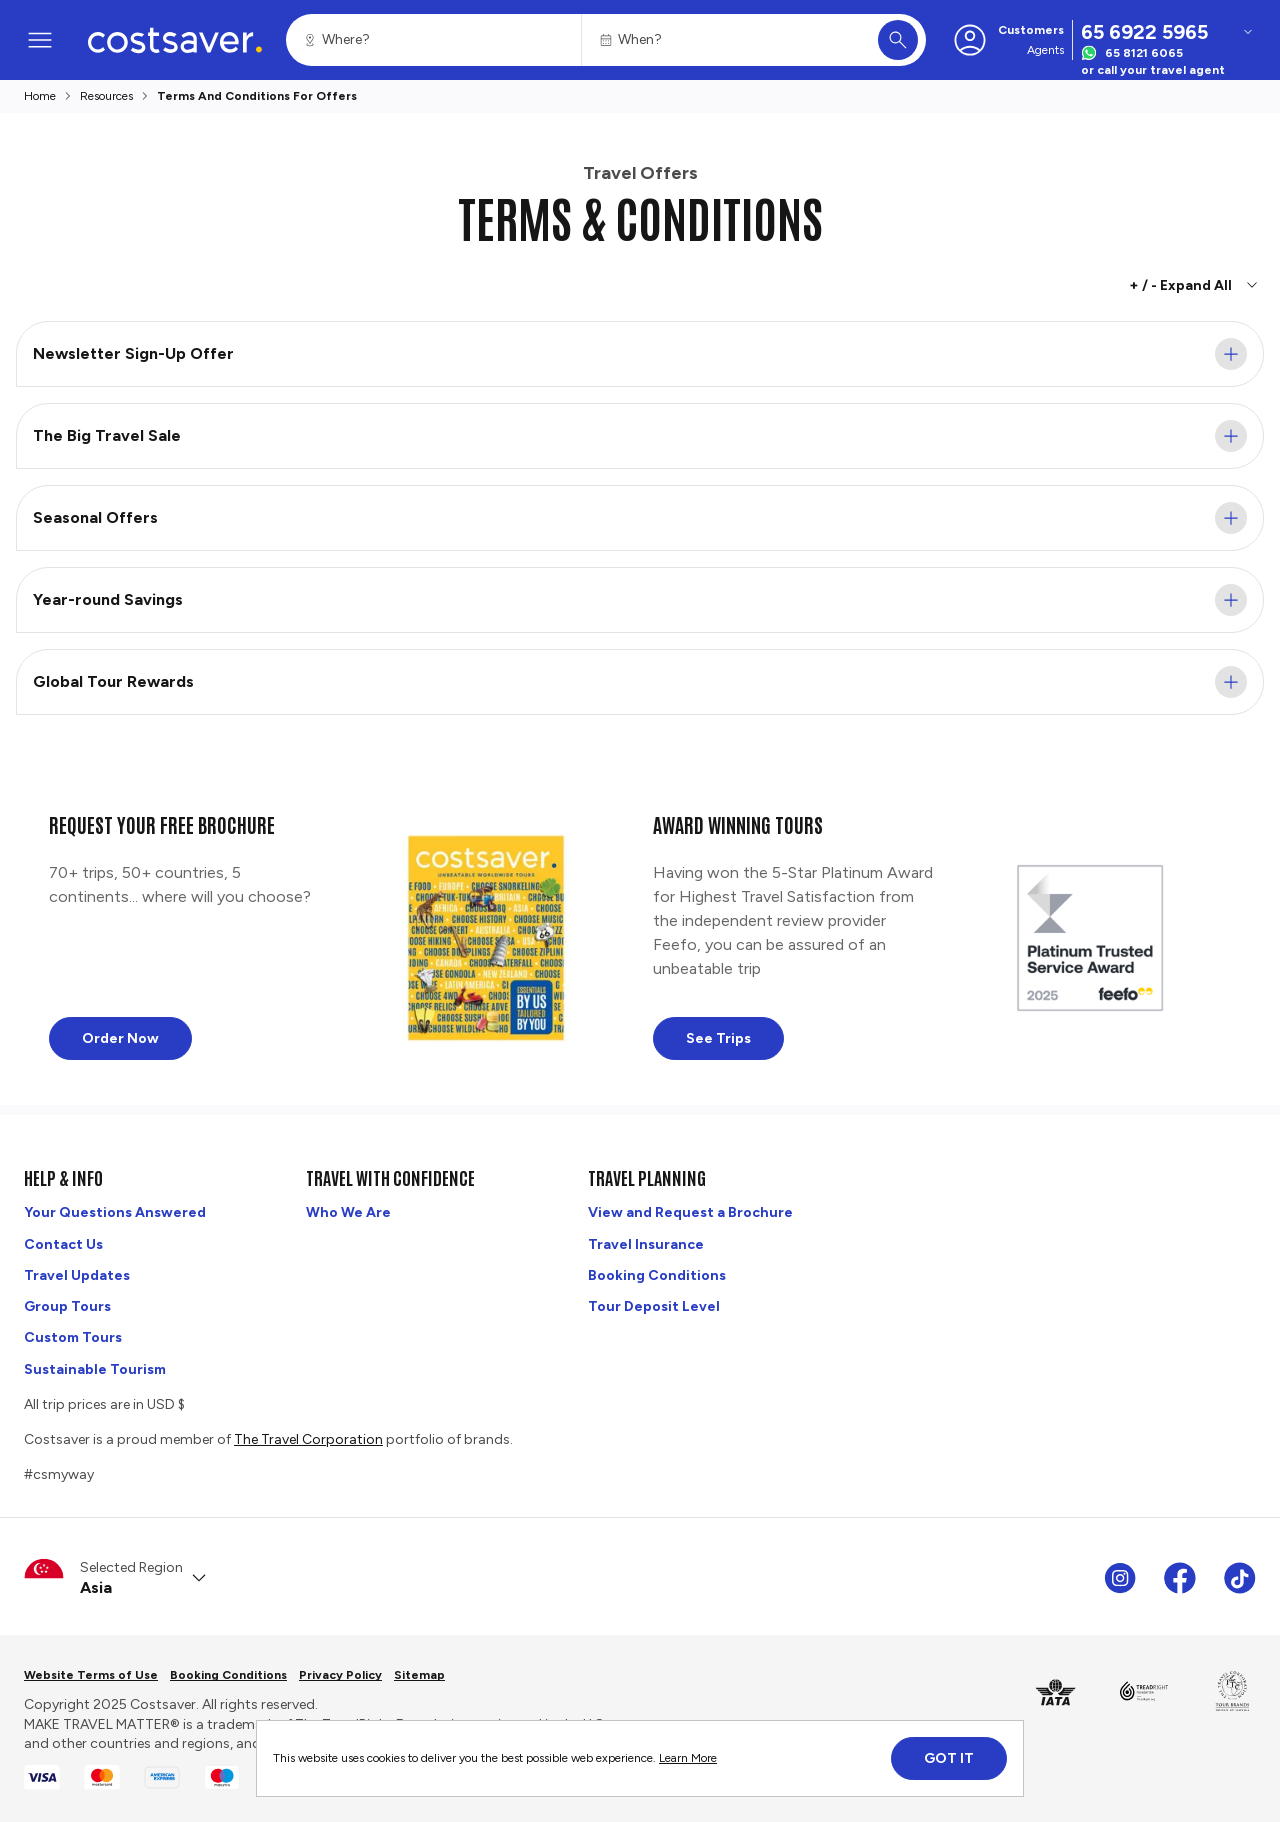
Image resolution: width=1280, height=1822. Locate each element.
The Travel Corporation (308, 1439)
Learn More (688, 1758)
